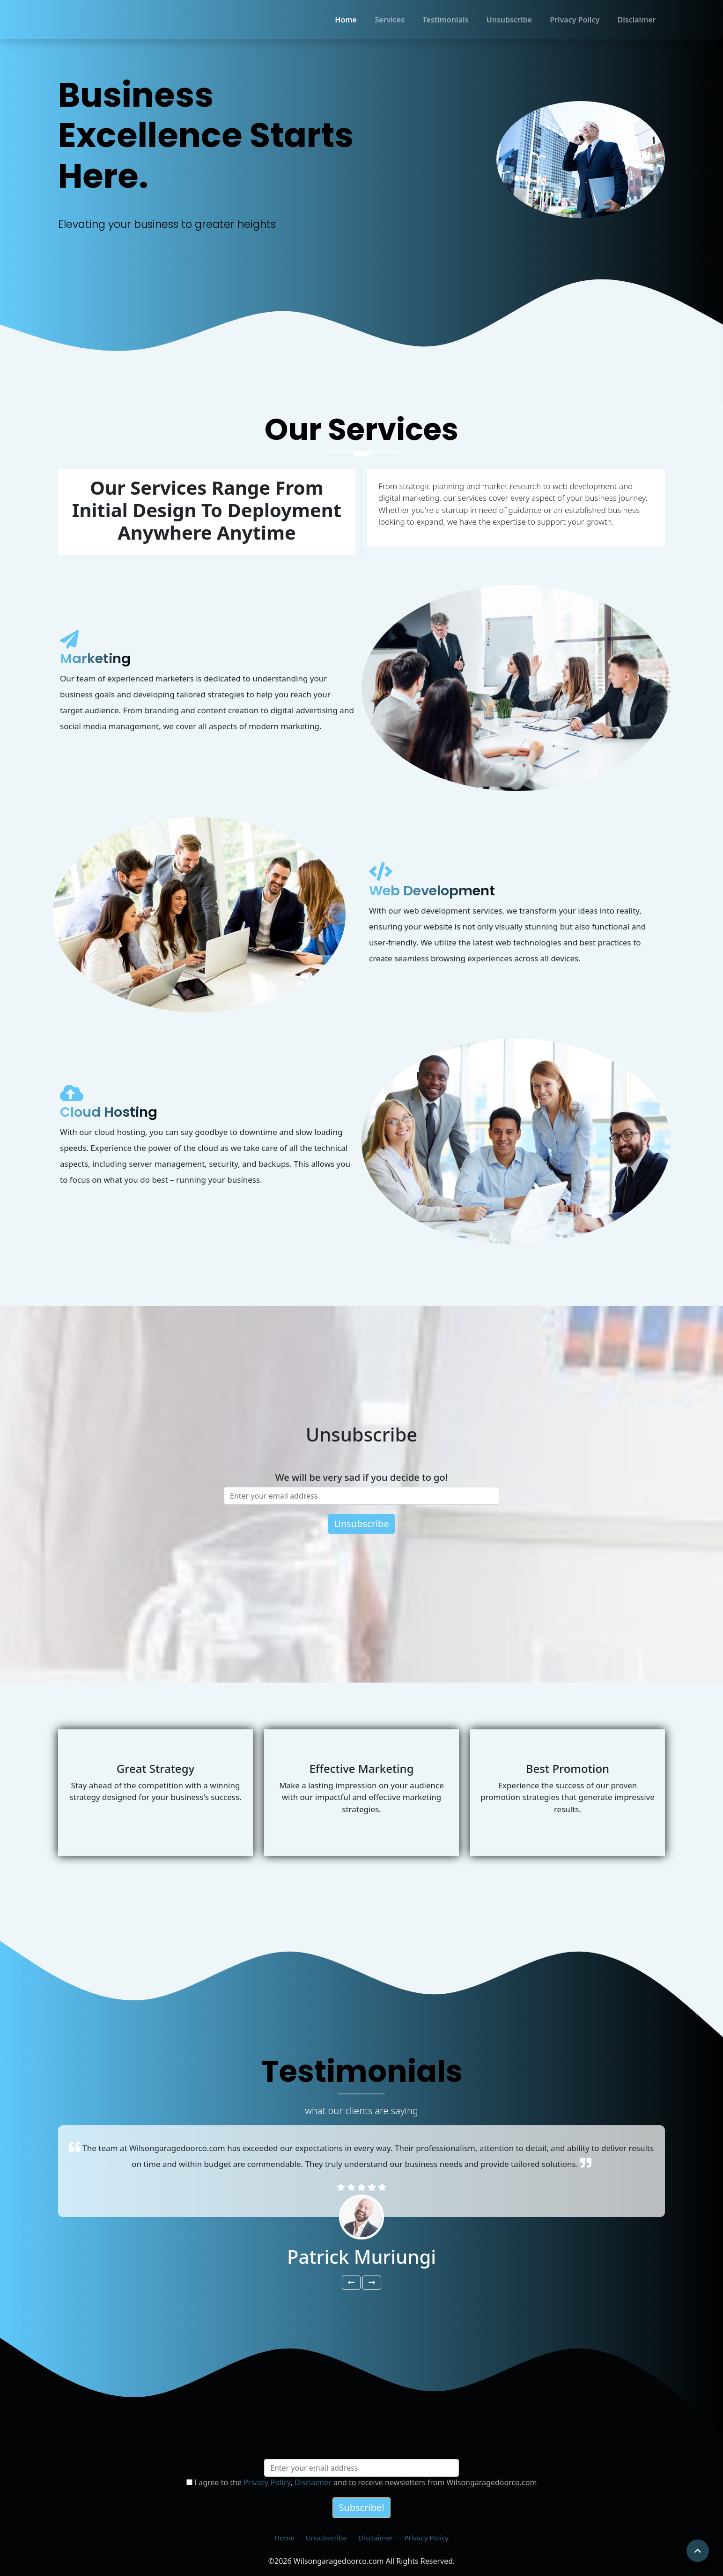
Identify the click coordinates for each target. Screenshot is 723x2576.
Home (346, 20)
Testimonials (445, 20)
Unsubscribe (509, 20)
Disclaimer (637, 20)
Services (390, 20)
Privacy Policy (574, 20)
